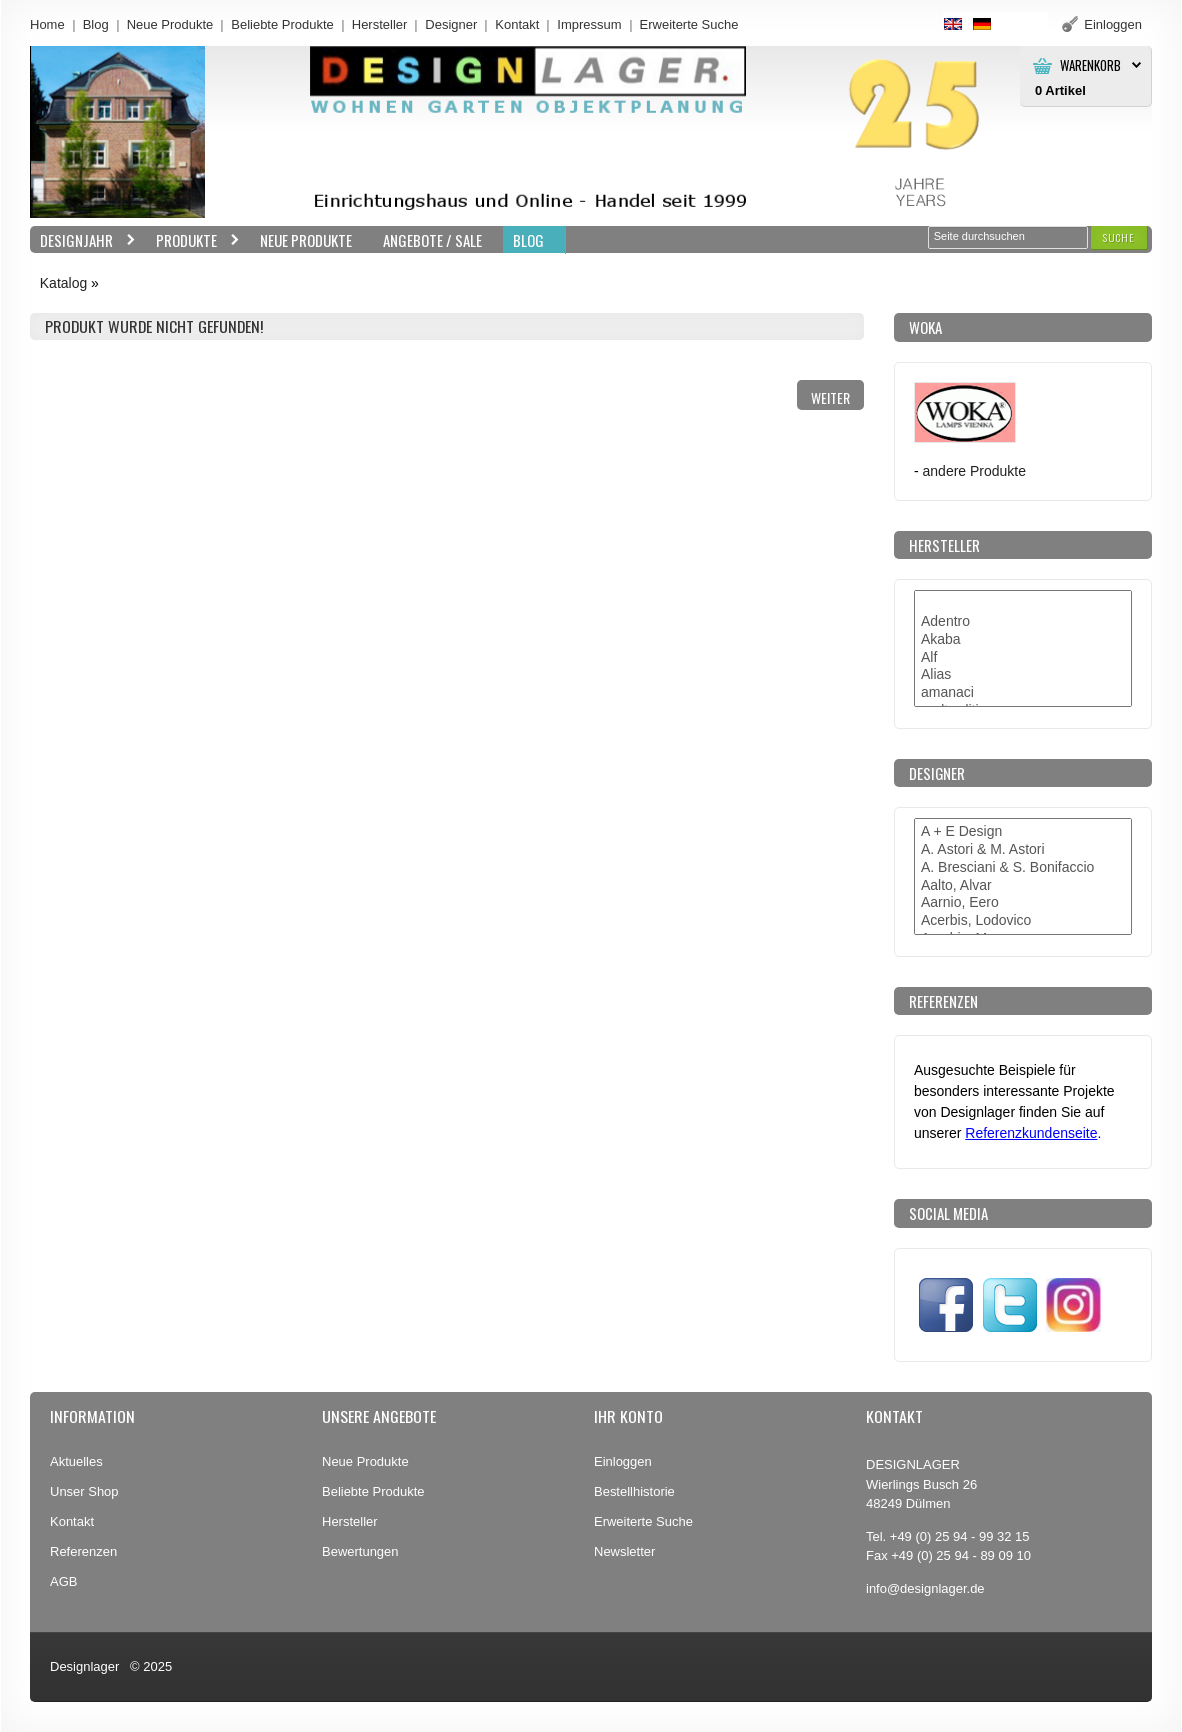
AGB (63, 1581)
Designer (451, 24)
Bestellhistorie (634, 1491)
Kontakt (517, 24)
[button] (1119, 237)
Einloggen (623, 1461)
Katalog (63, 283)
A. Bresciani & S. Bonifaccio (1023, 868)
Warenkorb (1090, 65)
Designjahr (83, 240)
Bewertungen (360, 1551)
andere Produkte (974, 471)
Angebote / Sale (432, 240)
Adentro (1023, 622)
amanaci (1023, 693)
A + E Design (1023, 832)
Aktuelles (76, 1461)
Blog (96, 24)
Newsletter (624, 1551)
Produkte (193, 240)
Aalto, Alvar (1023, 886)
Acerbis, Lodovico (1023, 921)
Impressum (589, 24)
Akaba (1023, 640)
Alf (1023, 658)
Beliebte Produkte (282, 24)
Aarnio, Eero (1023, 903)
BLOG (528, 240)
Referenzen (83, 1551)
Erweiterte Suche (643, 1521)
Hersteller (380, 24)
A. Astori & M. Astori (1023, 850)
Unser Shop (84, 1491)
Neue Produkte (170, 24)
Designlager (84, 1666)
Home (47, 24)
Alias (1023, 675)
